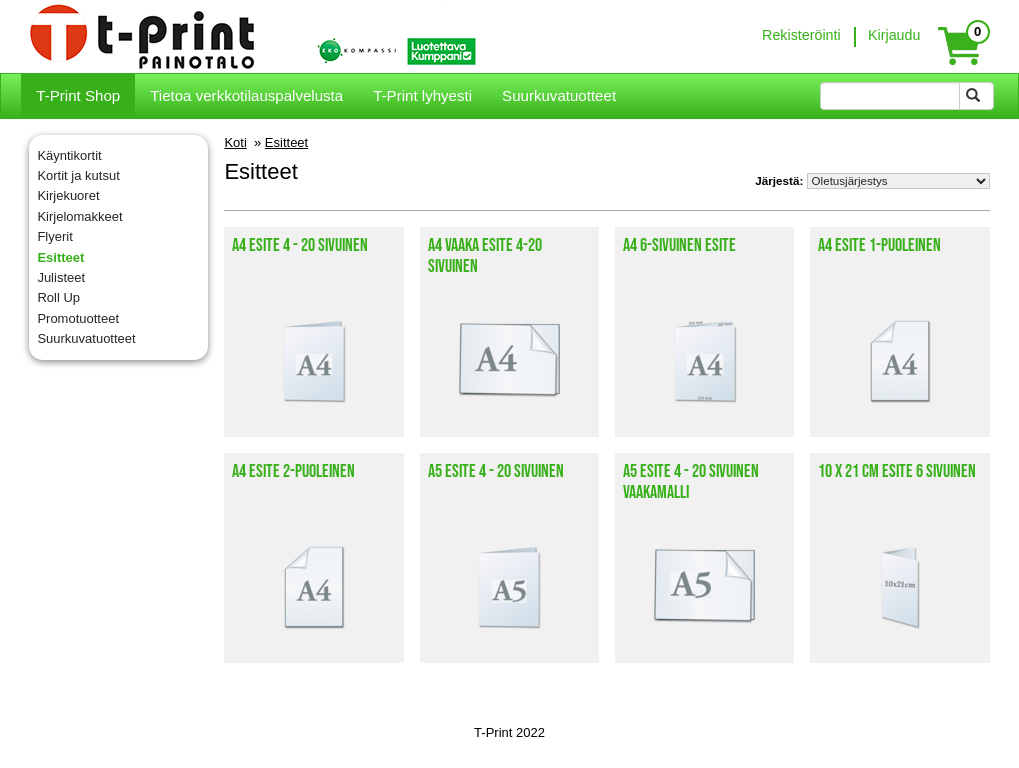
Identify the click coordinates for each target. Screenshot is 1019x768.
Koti (235, 142)
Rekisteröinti (801, 35)
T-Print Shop (78, 95)
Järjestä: (779, 180)
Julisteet (61, 277)
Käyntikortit (69, 155)
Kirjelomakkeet (79, 216)
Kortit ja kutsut (78, 175)
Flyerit (54, 236)
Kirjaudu (894, 35)
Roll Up (58, 297)
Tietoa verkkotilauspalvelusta (246, 95)
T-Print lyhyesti (422, 95)
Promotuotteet (78, 318)
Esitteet (60, 257)
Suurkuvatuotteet (559, 95)
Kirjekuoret (68, 195)
